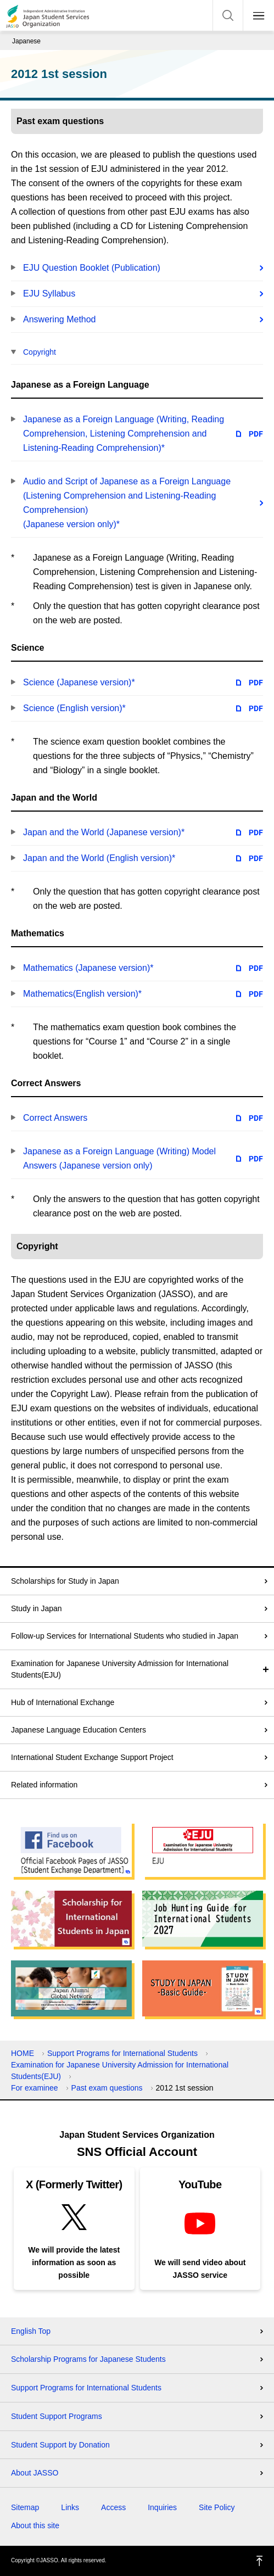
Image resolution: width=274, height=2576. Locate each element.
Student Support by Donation (60, 2444)
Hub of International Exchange (62, 1702)
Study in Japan (36, 1608)
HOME (22, 2053)
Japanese (26, 41)
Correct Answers (55, 1117)
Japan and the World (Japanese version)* (103, 832)
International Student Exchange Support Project (92, 1757)
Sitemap (25, 2507)
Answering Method (59, 319)
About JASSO (34, 2472)
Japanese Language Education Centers (78, 1729)
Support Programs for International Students (122, 2053)
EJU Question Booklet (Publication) (91, 267)
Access (113, 2507)
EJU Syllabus (49, 293)
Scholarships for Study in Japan (65, 1581)
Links (70, 2507)
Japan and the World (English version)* (99, 858)
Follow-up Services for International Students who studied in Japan (124, 1635)
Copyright (39, 352)
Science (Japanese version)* (79, 682)
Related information (44, 1784)
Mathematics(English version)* (82, 993)
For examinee (34, 2087)
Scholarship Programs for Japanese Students (88, 2359)
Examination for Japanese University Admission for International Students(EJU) (119, 1669)
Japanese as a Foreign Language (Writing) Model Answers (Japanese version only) (119, 1158)
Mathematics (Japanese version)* (88, 968)
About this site (35, 2525)
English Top (31, 2331)
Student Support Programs (56, 2416)
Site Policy (216, 2507)
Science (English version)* (74, 708)
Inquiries (162, 2507)
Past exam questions (107, 2087)
